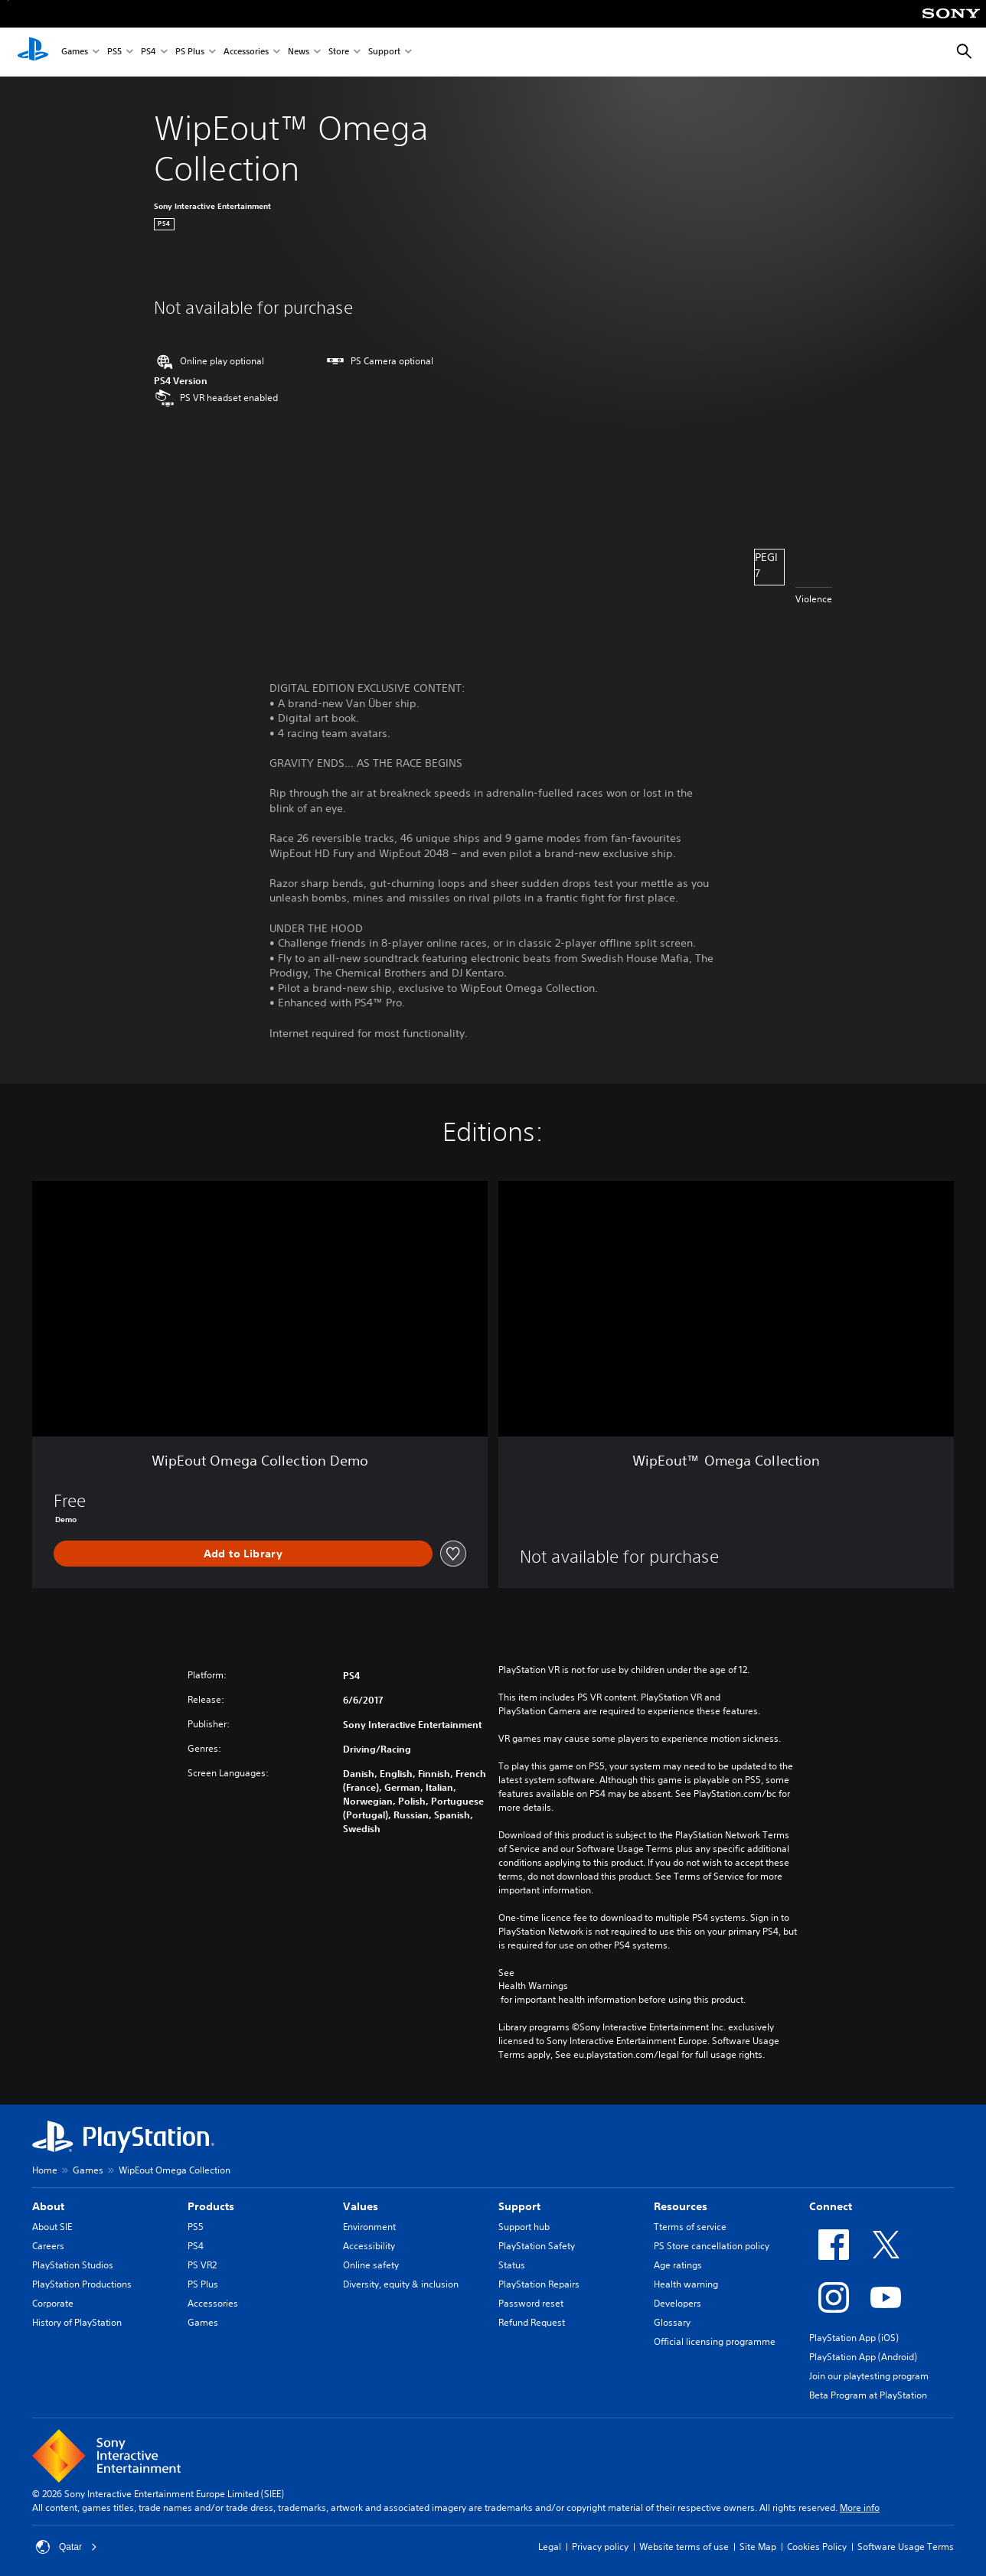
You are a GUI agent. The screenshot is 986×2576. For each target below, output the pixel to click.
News (298, 52)
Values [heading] (360, 2206)
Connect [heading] (830, 2206)
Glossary (672, 2322)
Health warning (686, 2284)
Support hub (524, 2226)
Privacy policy (600, 2546)
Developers (677, 2303)
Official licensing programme (714, 2341)
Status (511, 2264)
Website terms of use (684, 2546)
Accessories (246, 52)
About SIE (52, 2226)
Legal (549, 2546)
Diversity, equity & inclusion (401, 2284)
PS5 (114, 52)
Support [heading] (519, 2206)
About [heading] (48, 2206)
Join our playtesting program (869, 2375)
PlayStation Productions (82, 2284)
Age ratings (678, 2264)
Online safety (371, 2264)
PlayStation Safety (536, 2245)
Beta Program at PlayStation (868, 2395)
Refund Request (531, 2322)
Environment (369, 2226)
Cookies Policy (817, 2546)
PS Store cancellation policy (711, 2245)
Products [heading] (211, 2206)
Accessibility (369, 2245)
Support (384, 52)
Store (338, 52)
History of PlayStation (77, 2322)
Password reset (530, 2303)
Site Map (758, 2546)
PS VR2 (202, 2264)
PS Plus (189, 52)
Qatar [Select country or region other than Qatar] (66, 2547)
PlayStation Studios (72, 2264)
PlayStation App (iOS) (854, 2337)
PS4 (148, 52)
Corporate (52, 2303)
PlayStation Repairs (539, 2284)
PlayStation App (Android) (863, 2356)
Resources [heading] (680, 2206)
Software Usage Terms (905, 2546)
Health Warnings (533, 1986)
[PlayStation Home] (33, 52)
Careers (48, 2245)
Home (44, 2170)
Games (74, 52)
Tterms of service (690, 2226)
